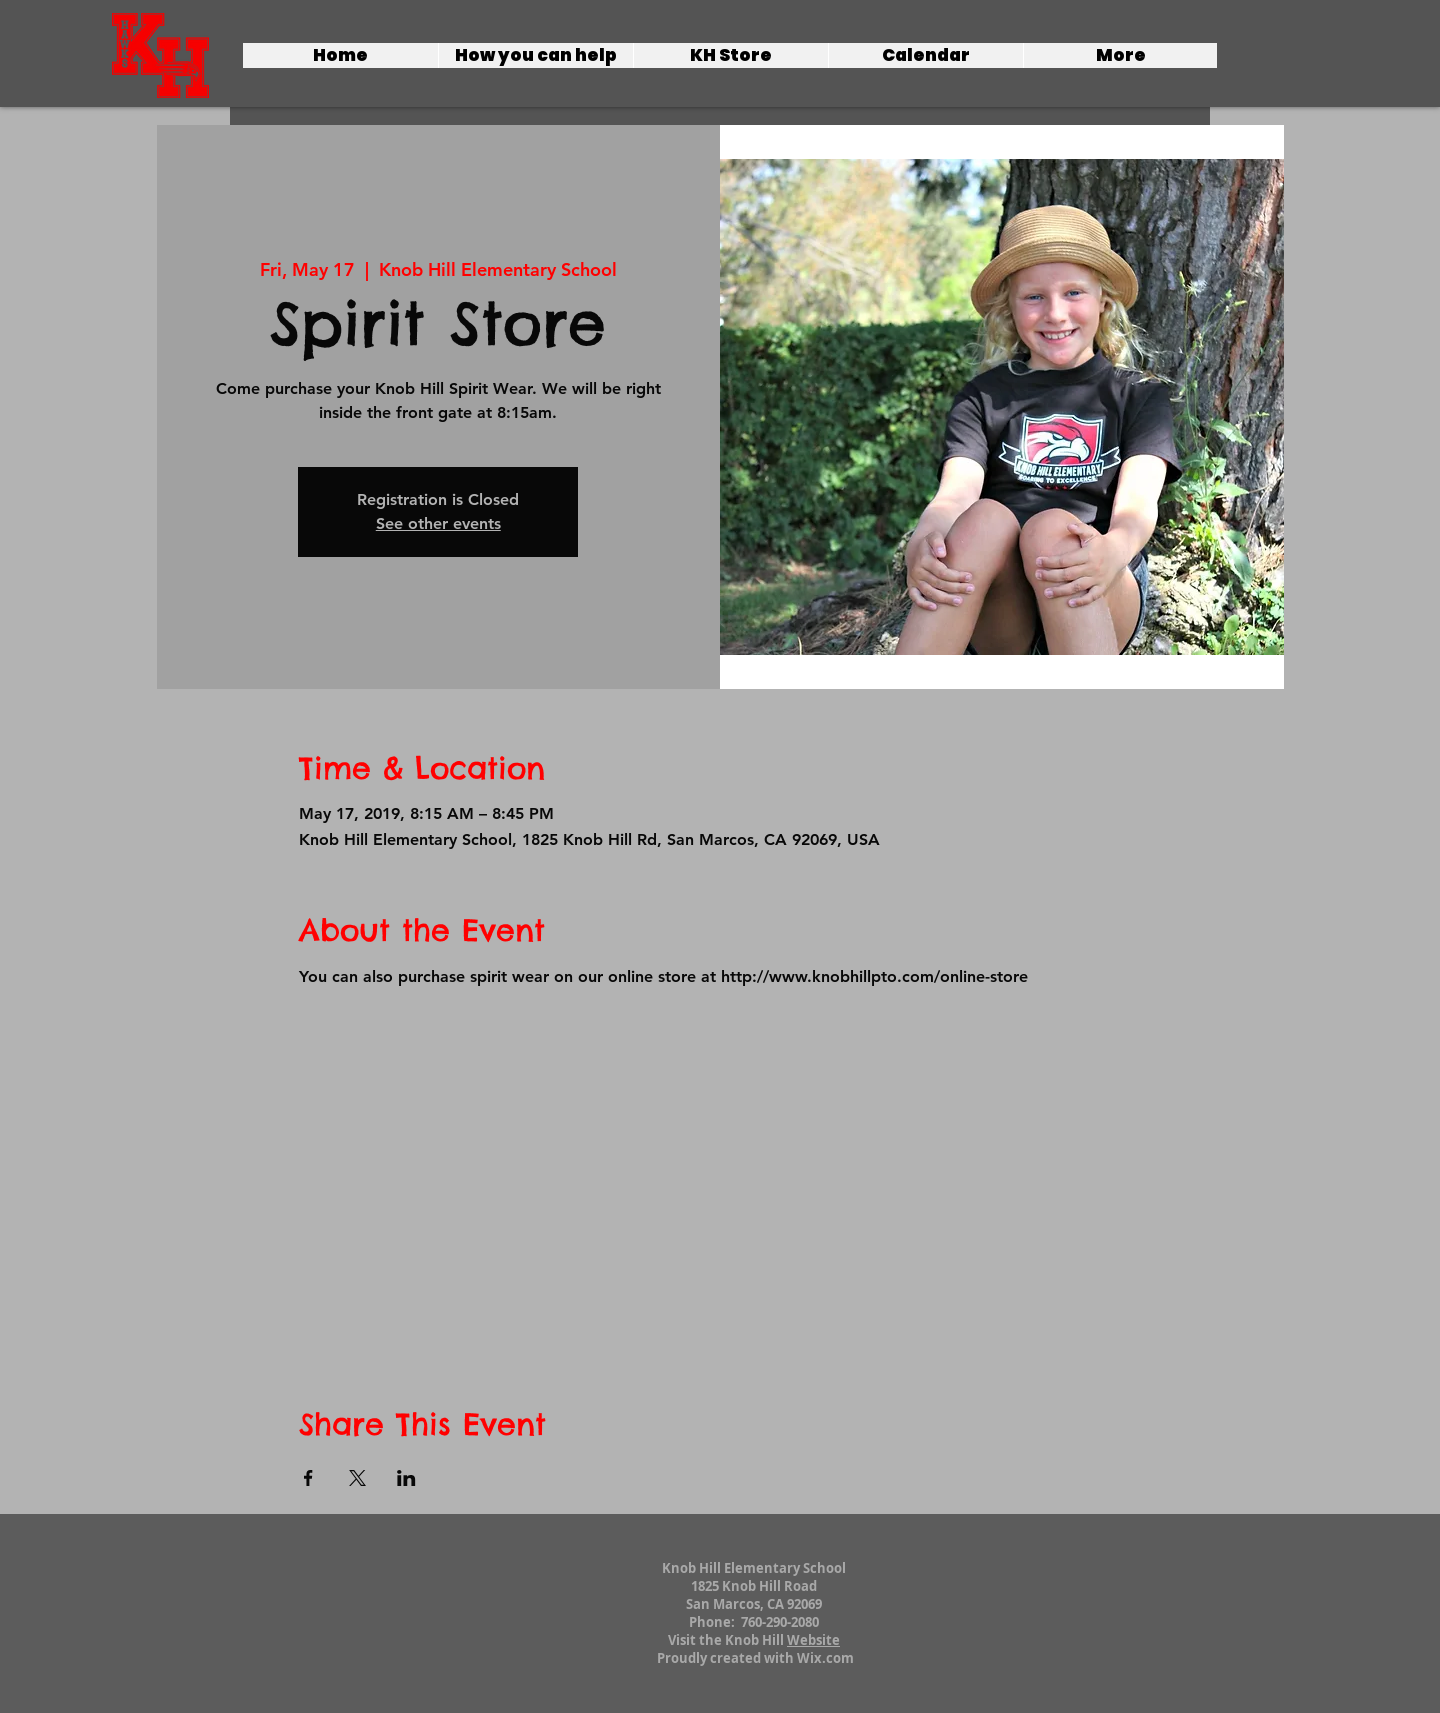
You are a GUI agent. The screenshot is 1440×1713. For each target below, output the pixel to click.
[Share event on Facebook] (308, 1478)
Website (813, 1640)
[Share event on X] (357, 1478)
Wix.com (825, 1658)
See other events (438, 523)
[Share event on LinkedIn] (406, 1478)
